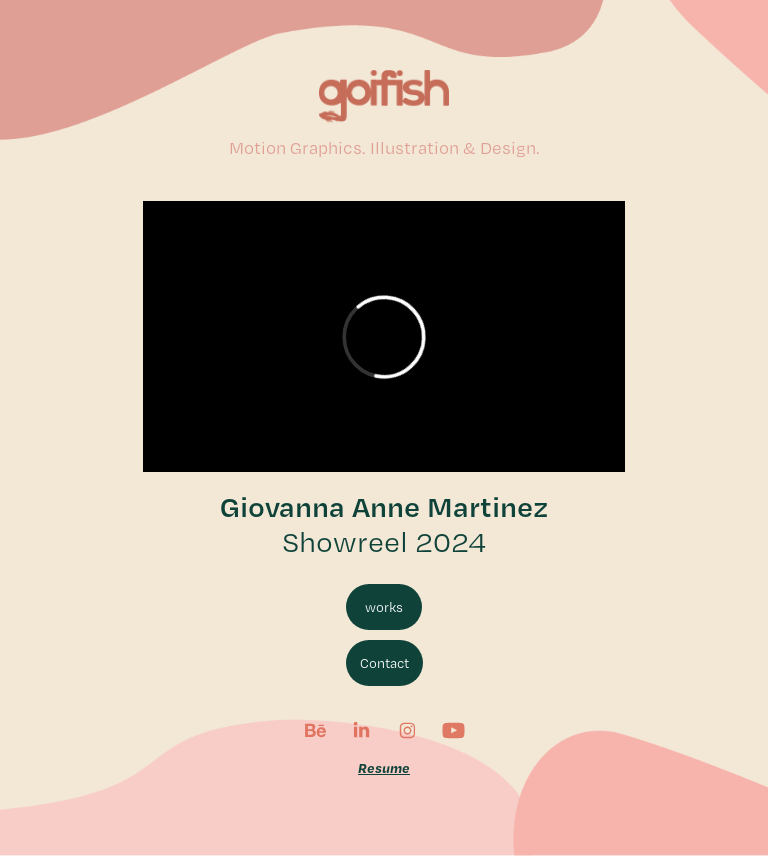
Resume (384, 767)
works (384, 607)
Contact (384, 663)
